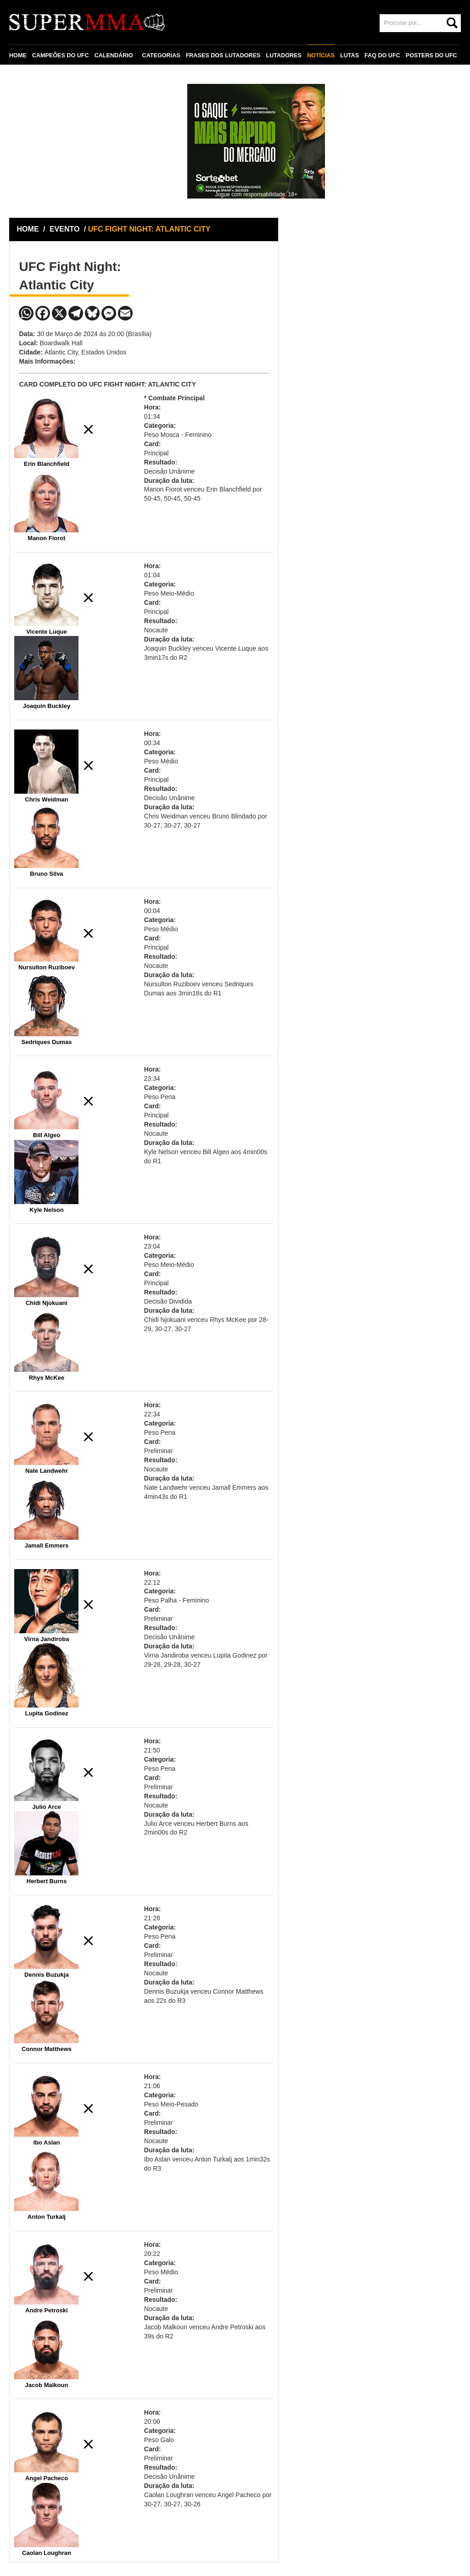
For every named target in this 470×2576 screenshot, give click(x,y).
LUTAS (349, 55)
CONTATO (28, 76)
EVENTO (65, 229)
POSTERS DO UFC (431, 55)
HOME (18, 55)
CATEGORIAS (161, 55)
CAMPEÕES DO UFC (60, 55)
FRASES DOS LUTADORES (223, 55)
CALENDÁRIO (114, 55)
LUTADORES (283, 55)
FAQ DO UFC (382, 55)
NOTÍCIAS (321, 55)
